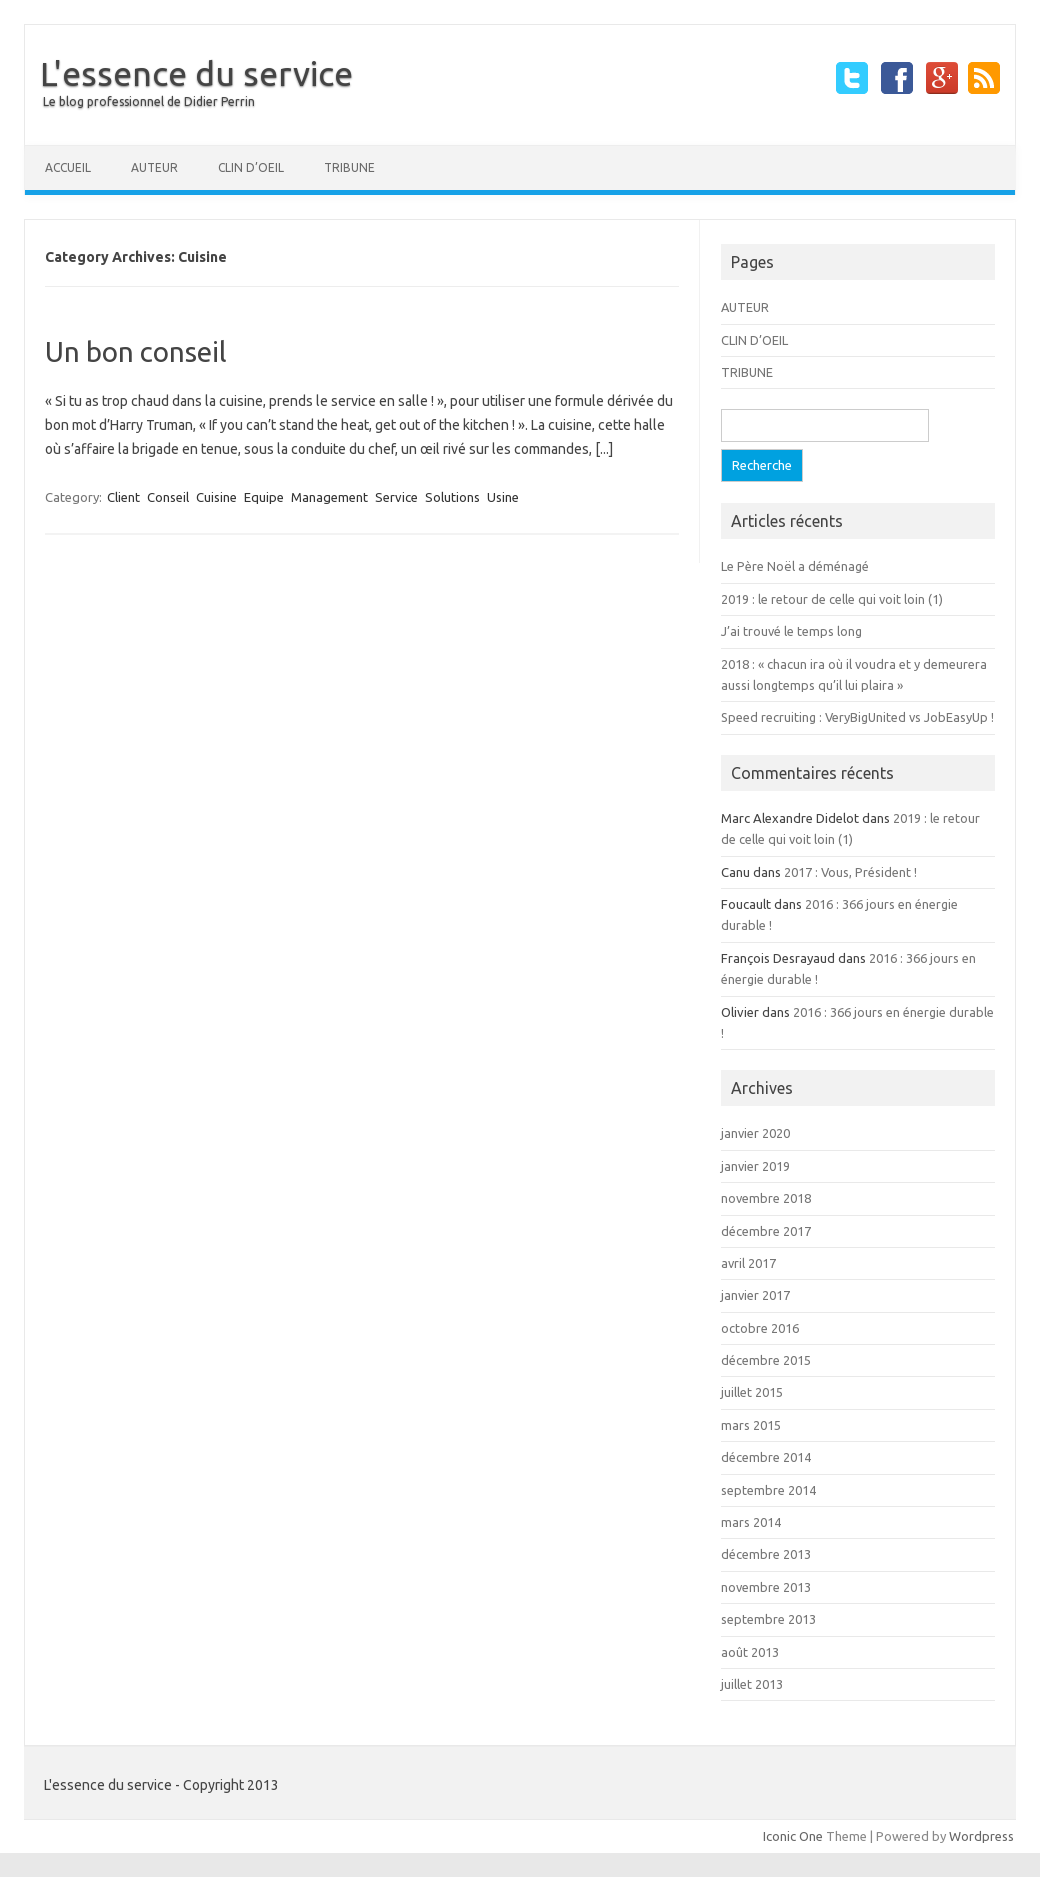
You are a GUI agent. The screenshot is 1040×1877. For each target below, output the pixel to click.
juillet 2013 (752, 1684)
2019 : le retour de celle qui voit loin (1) (832, 599)
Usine (503, 497)
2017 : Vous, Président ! (850, 872)
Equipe (264, 497)
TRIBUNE (349, 167)
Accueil (68, 167)
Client (123, 497)
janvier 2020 (755, 1133)
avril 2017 (748, 1263)
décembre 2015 (766, 1360)
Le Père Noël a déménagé (795, 566)
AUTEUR (154, 167)
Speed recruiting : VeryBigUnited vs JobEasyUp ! (857, 717)
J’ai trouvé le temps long (791, 631)
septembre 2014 (768, 1490)
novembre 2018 (766, 1198)
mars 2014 (751, 1522)
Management (329, 497)
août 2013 (750, 1652)
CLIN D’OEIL (251, 167)
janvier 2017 (755, 1295)
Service (396, 497)
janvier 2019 (755, 1166)
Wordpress (981, 1836)
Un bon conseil (136, 351)
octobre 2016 (760, 1328)
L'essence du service (196, 73)
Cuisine (216, 497)
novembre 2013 (766, 1587)
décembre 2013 (766, 1554)
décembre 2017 (766, 1231)
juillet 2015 (752, 1392)
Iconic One (793, 1836)
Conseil (168, 497)
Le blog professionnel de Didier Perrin (149, 101)
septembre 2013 (768, 1619)
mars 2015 (751, 1425)
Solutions (452, 497)
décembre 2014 (766, 1457)
